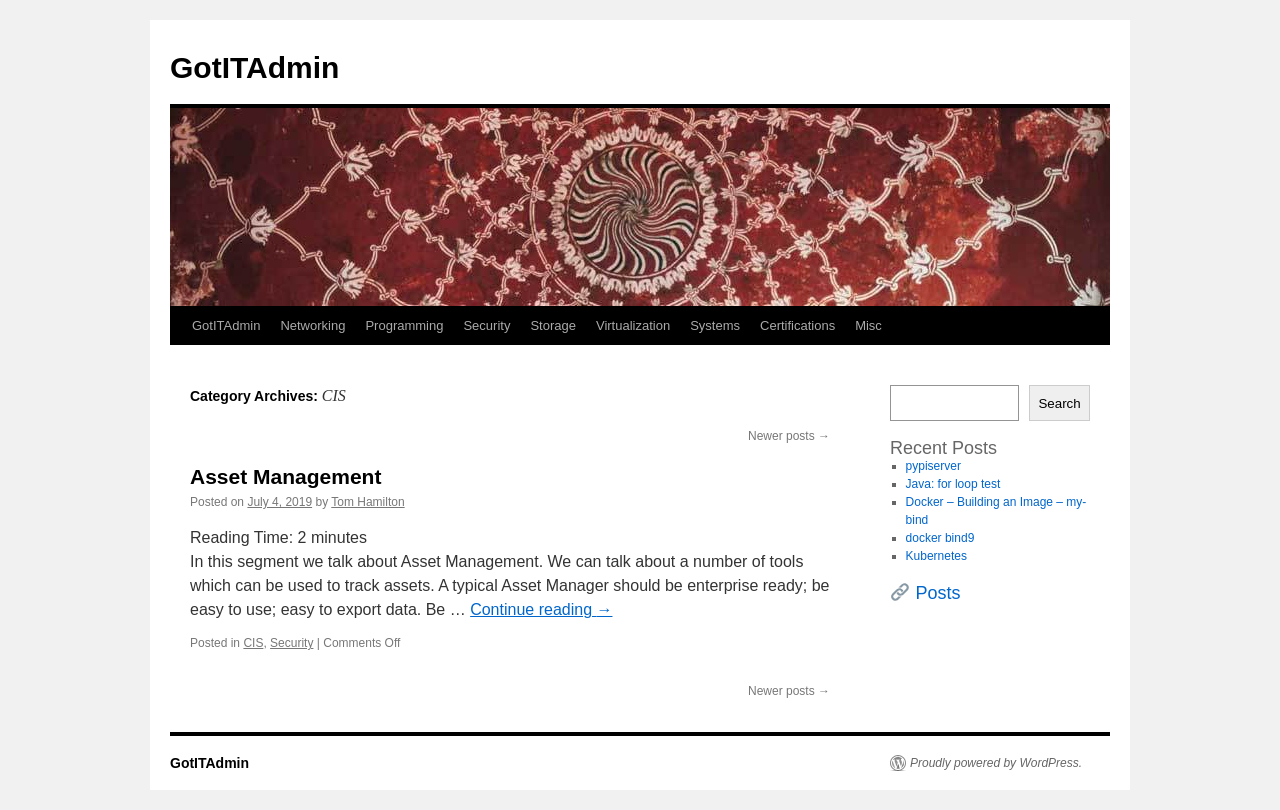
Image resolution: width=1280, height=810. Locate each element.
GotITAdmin (254, 67)
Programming (404, 325)
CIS (253, 643)
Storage (553, 325)
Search (1059, 403)
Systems (715, 325)
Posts (938, 593)
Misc (868, 325)
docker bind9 (940, 538)
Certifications (797, 325)
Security (486, 325)
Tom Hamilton (367, 502)
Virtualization (633, 325)
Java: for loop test (953, 484)
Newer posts (789, 436)
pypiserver (933, 466)
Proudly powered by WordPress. (996, 763)
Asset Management (285, 476)
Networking (312, 325)
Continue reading (541, 609)
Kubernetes (936, 556)
